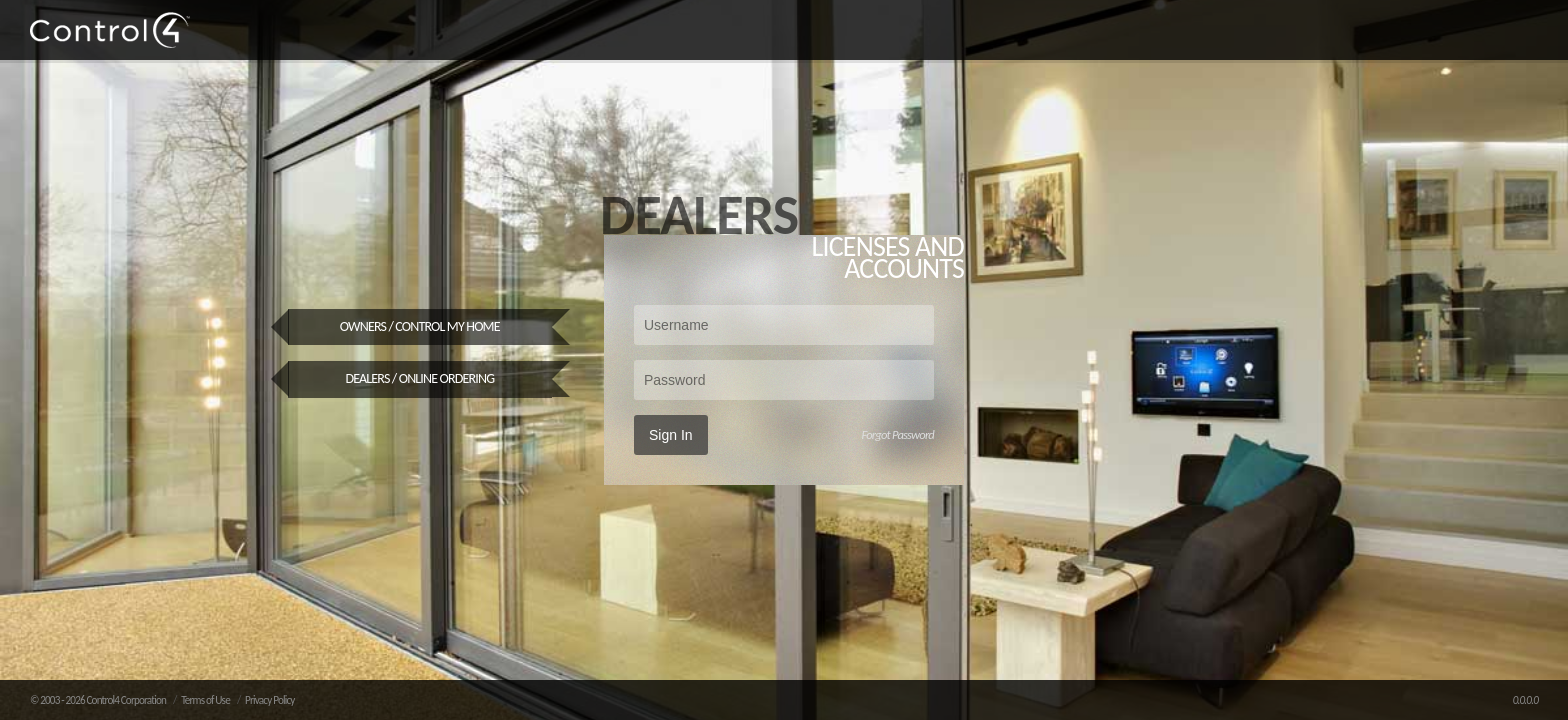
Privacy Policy (269, 700)
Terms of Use (205, 700)
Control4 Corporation (126, 700)
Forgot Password (897, 434)
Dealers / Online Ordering (419, 378)
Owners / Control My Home (420, 326)
